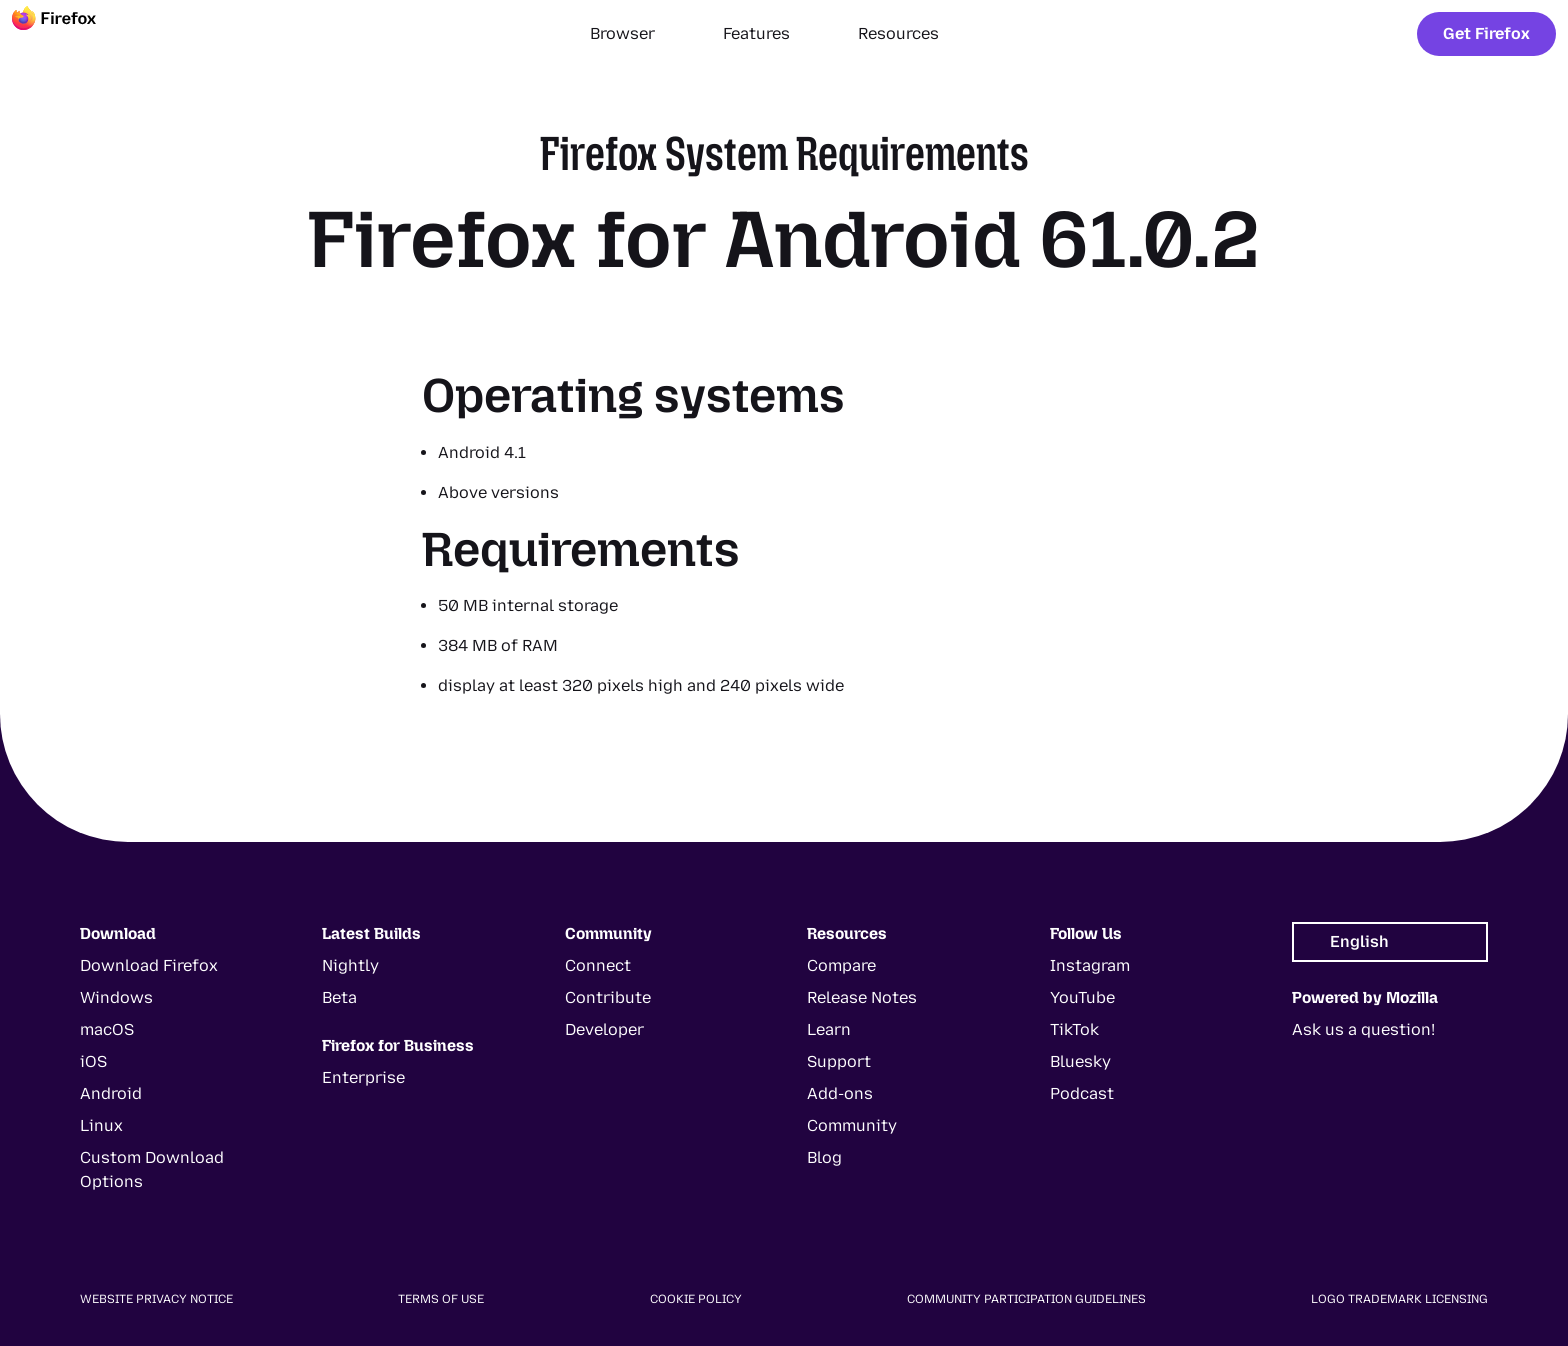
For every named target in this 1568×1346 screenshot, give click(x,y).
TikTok (1074, 1029)
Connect (598, 965)
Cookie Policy (696, 1299)
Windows (116, 997)
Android (111, 1093)
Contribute (608, 997)
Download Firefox (149, 965)
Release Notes (862, 997)
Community (852, 1125)
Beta (339, 997)
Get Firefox (1486, 33)
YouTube (1082, 997)
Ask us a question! (1363, 1029)
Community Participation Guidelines (1026, 1299)
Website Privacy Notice (156, 1299)
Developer (604, 1029)
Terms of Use (441, 1299)
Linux (101, 1125)
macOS (107, 1029)
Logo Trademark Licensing (1399, 1299)
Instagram (1090, 965)
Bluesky (1080, 1061)
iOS (93, 1061)
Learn (829, 1029)
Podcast (1082, 1093)
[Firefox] (72, 34)
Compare (841, 965)
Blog (824, 1157)
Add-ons (840, 1093)
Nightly (350, 965)
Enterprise (363, 1077)
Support (839, 1061)
